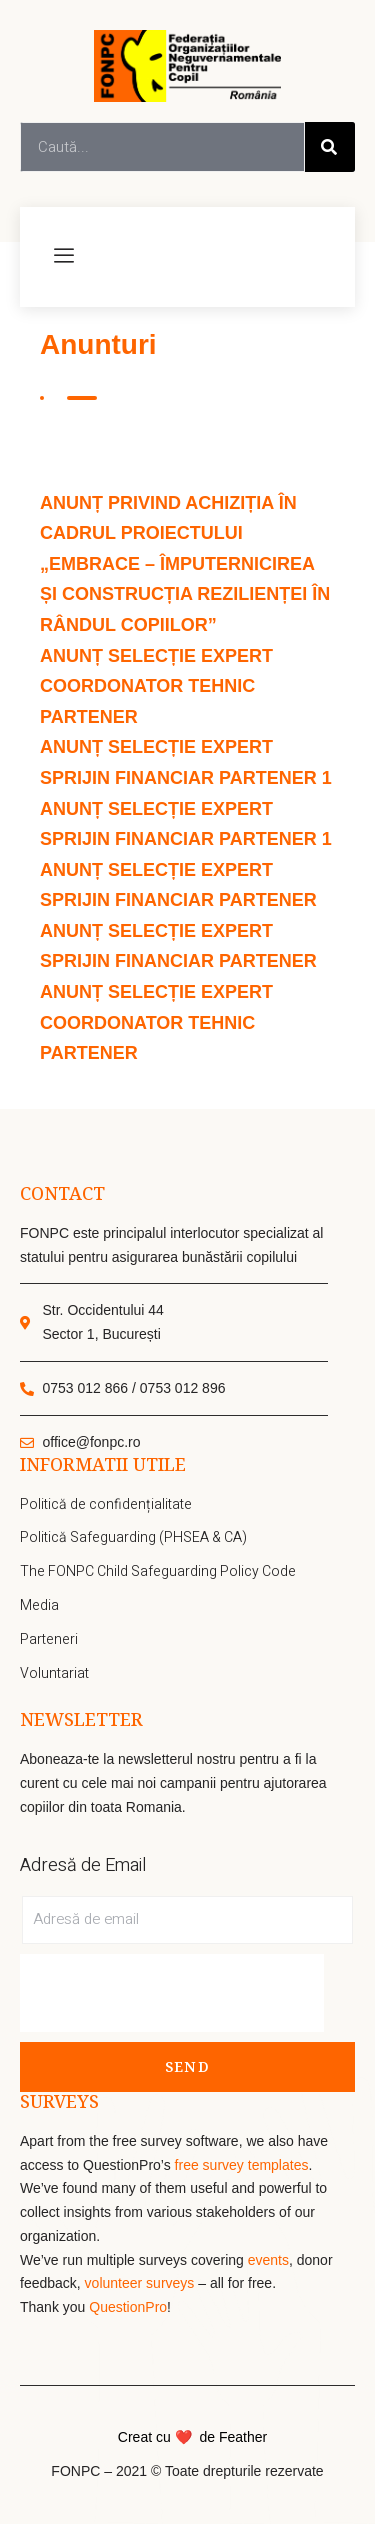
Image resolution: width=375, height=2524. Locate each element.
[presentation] (172, 1993)
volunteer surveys (142, 2283)
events (268, 2260)
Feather (243, 2437)
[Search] (330, 147)
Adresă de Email (83, 1865)
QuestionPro (128, 2307)
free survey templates (242, 2165)
